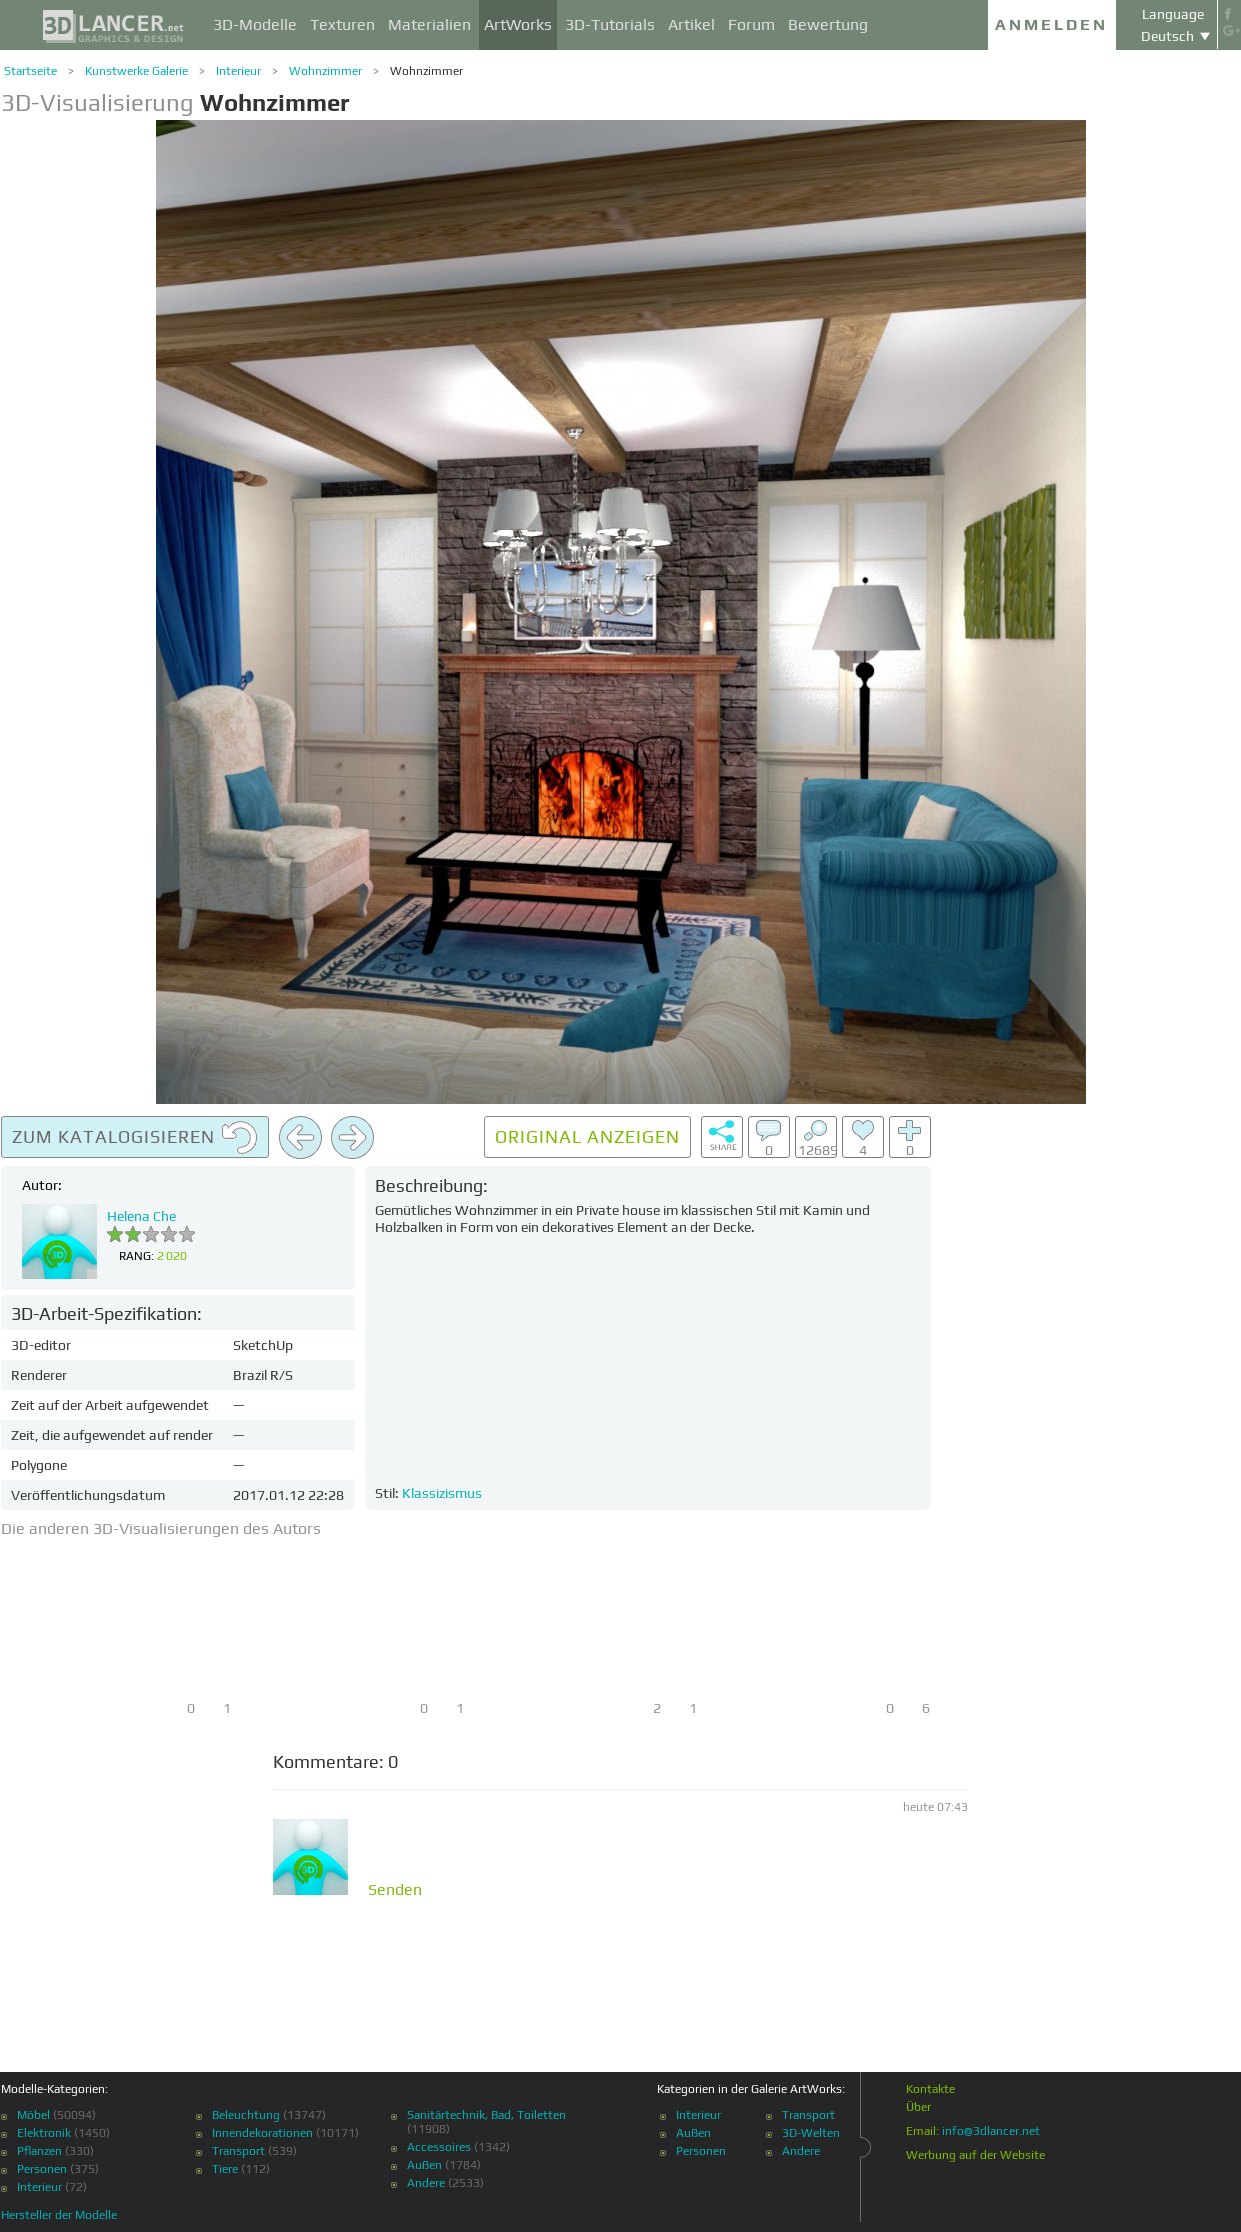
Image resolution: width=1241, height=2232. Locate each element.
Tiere (225, 2169)
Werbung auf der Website (975, 2155)
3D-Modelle (255, 24)
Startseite (30, 71)
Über (918, 2107)
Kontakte (930, 2089)
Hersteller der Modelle (59, 2215)
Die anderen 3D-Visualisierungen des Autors (161, 1528)
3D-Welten (811, 2133)
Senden (395, 1890)
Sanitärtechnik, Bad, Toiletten (486, 2115)
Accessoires (439, 2147)
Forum (751, 24)
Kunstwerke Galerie (136, 71)
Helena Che (141, 1216)
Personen (42, 2169)
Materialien (429, 24)
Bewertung (828, 24)
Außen (424, 2165)
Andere (426, 2183)
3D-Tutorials (610, 24)
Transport (238, 2151)
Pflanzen (39, 2151)
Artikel (691, 24)
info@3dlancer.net (991, 2131)
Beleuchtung (246, 2115)
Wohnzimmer (325, 71)
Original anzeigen (587, 1136)
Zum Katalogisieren (135, 1138)
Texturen (342, 24)
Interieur (238, 71)
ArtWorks (518, 24)
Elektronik (44, 2133)
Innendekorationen (262, 2133)
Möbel (33, 2115)
